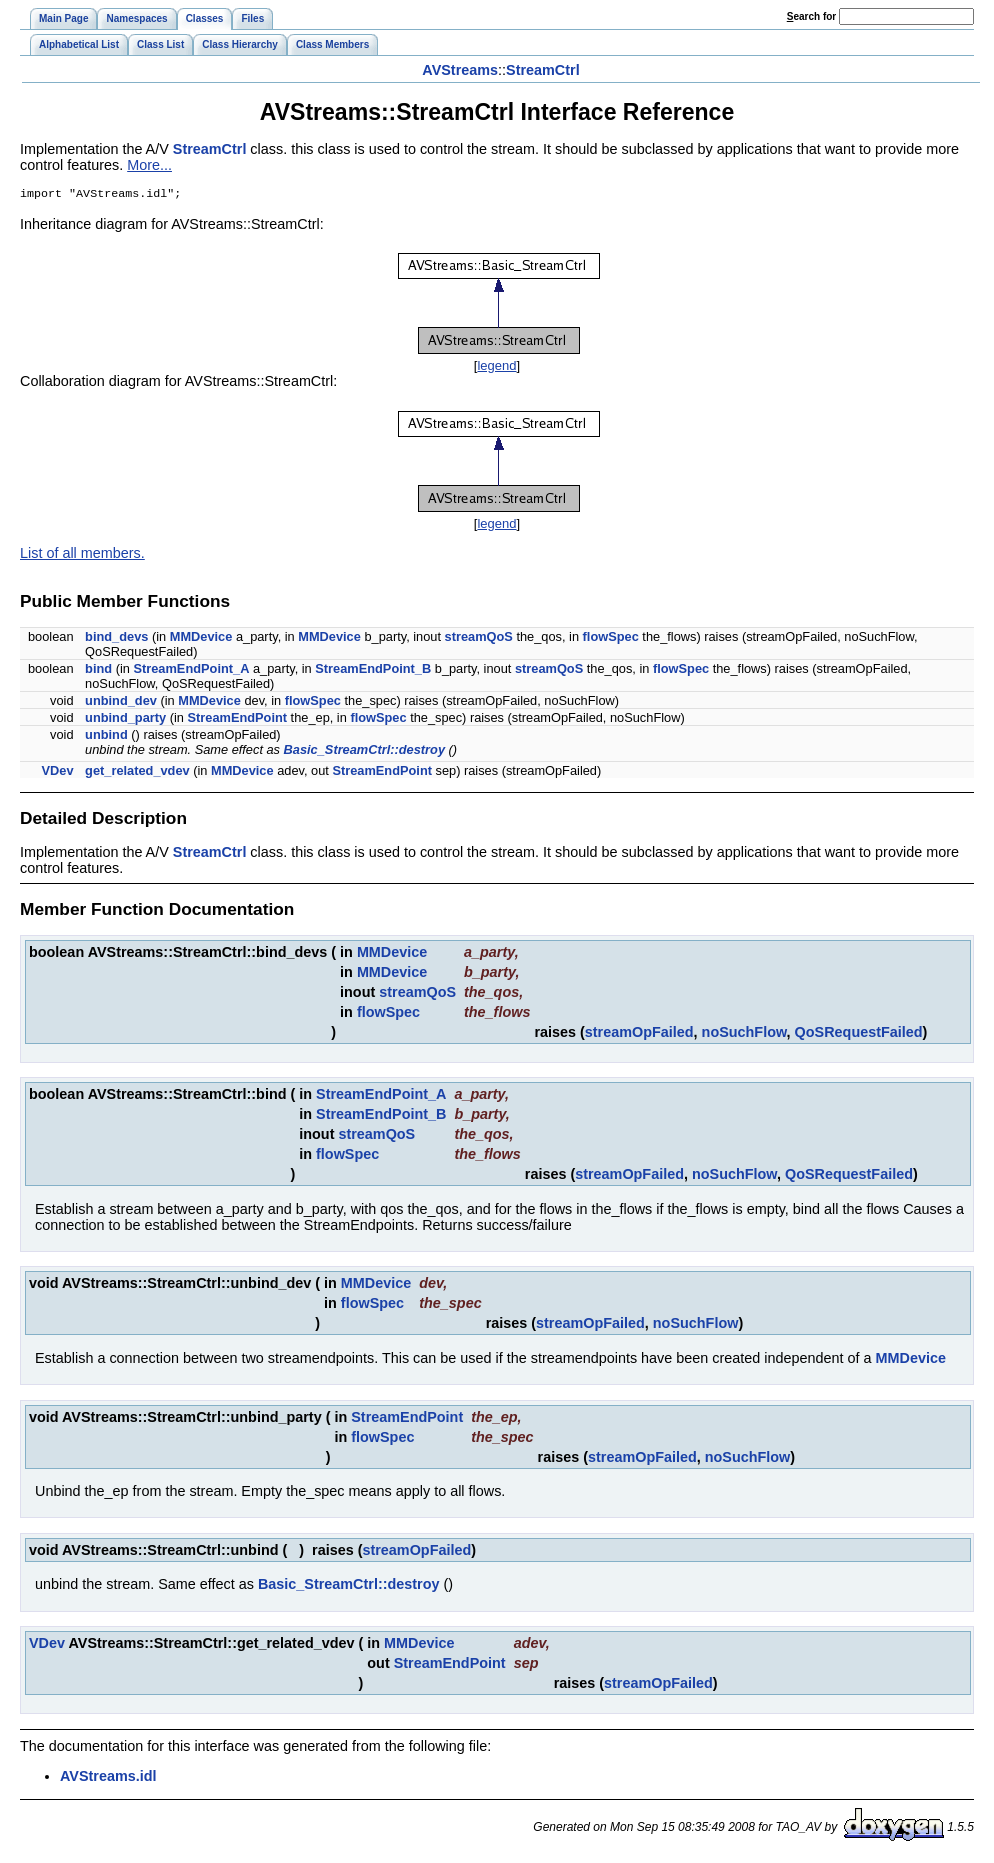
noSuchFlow (744, 1034)
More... (149, 165)
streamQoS (479, 638)
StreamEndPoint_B (373, 670)
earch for (811, 16)
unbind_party (125, 719)
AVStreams (460, 70)
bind (98, 670)
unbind (106, 736)
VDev (58, 772)
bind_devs (116, 638)
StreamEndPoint (238, 719)
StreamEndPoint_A (191, 670)
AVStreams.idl (108, 1778)
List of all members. (82, 555)
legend (496, 367)
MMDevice (201, 638)
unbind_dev (121, 702)
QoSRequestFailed (859, 1034)
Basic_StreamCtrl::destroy (364, 751)
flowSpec (611, 638)
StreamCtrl (543, 70)
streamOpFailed (639, 1034)
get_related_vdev (137, 772)
